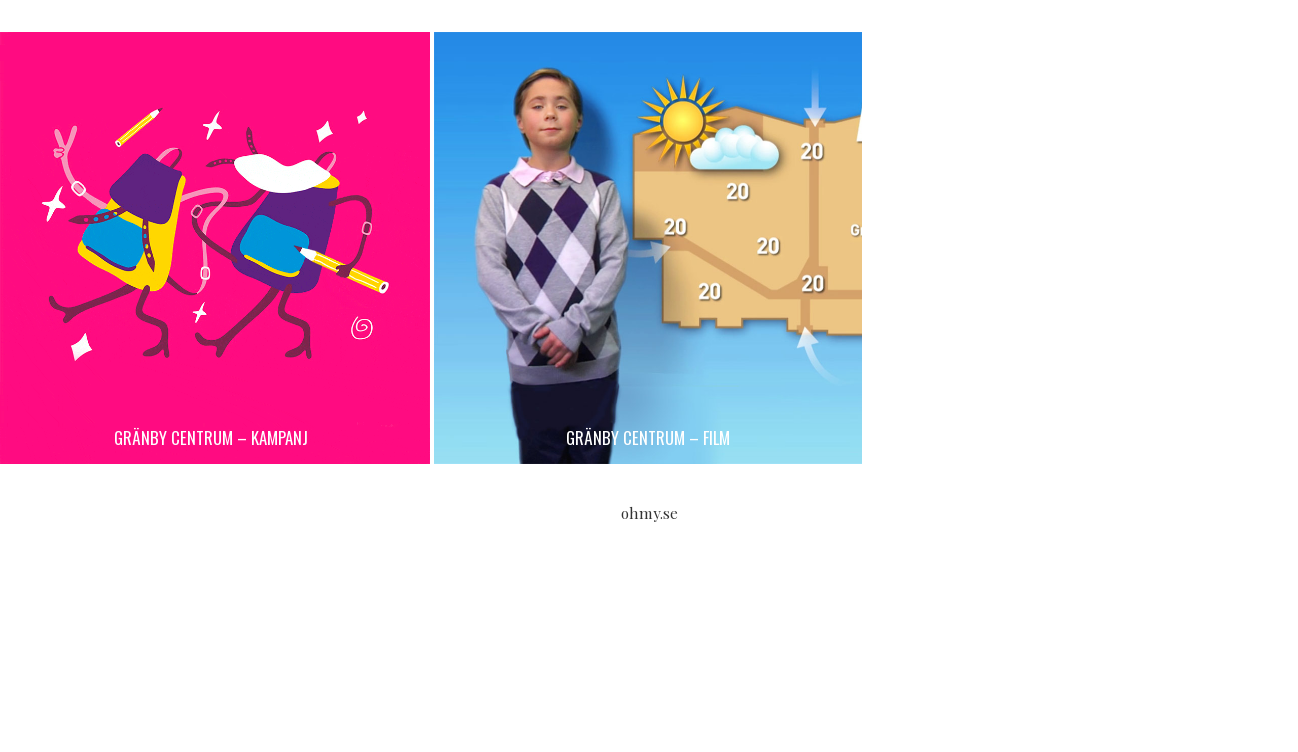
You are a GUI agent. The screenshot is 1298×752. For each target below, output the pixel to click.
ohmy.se (649, 513)
